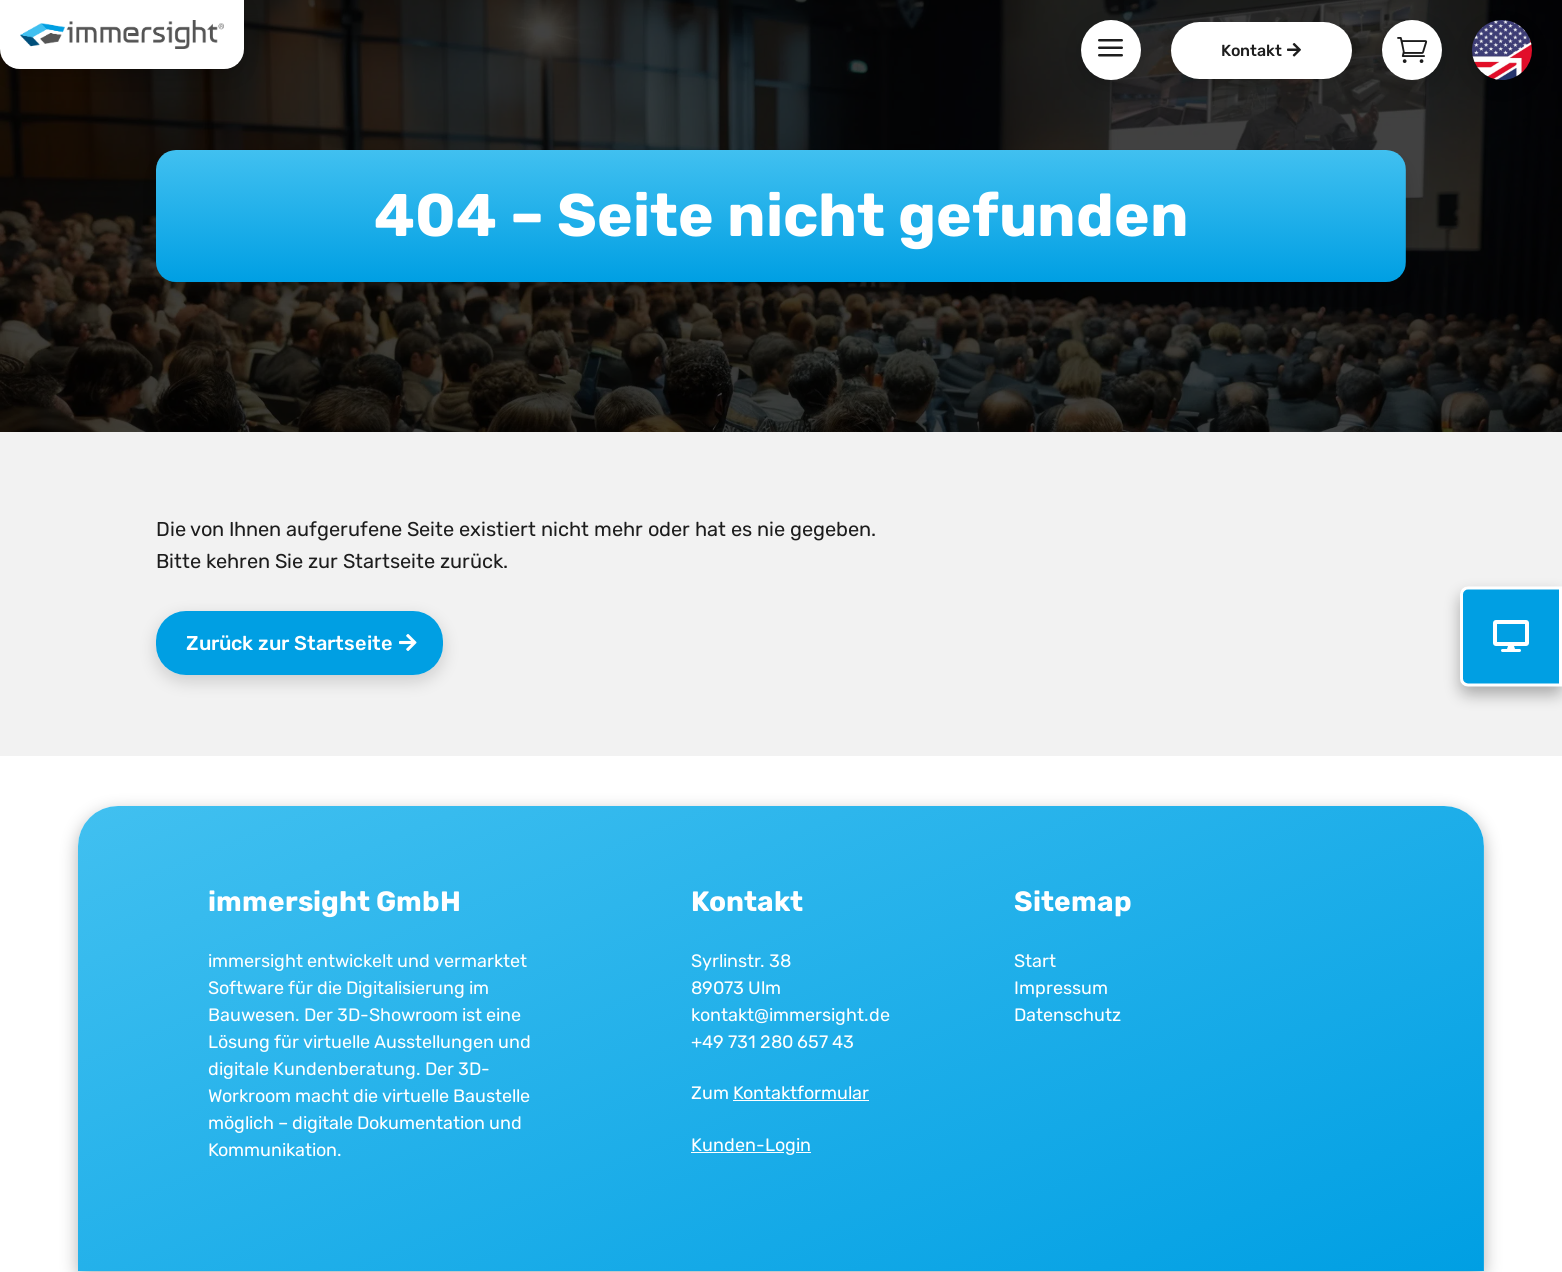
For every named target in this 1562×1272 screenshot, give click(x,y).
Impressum (1061, 988)
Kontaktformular (801, 1093)
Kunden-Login (751, 1145)
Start (1035, 961)
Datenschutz (1067, 1015)
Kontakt (1251, 50)
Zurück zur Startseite (289, 643)
